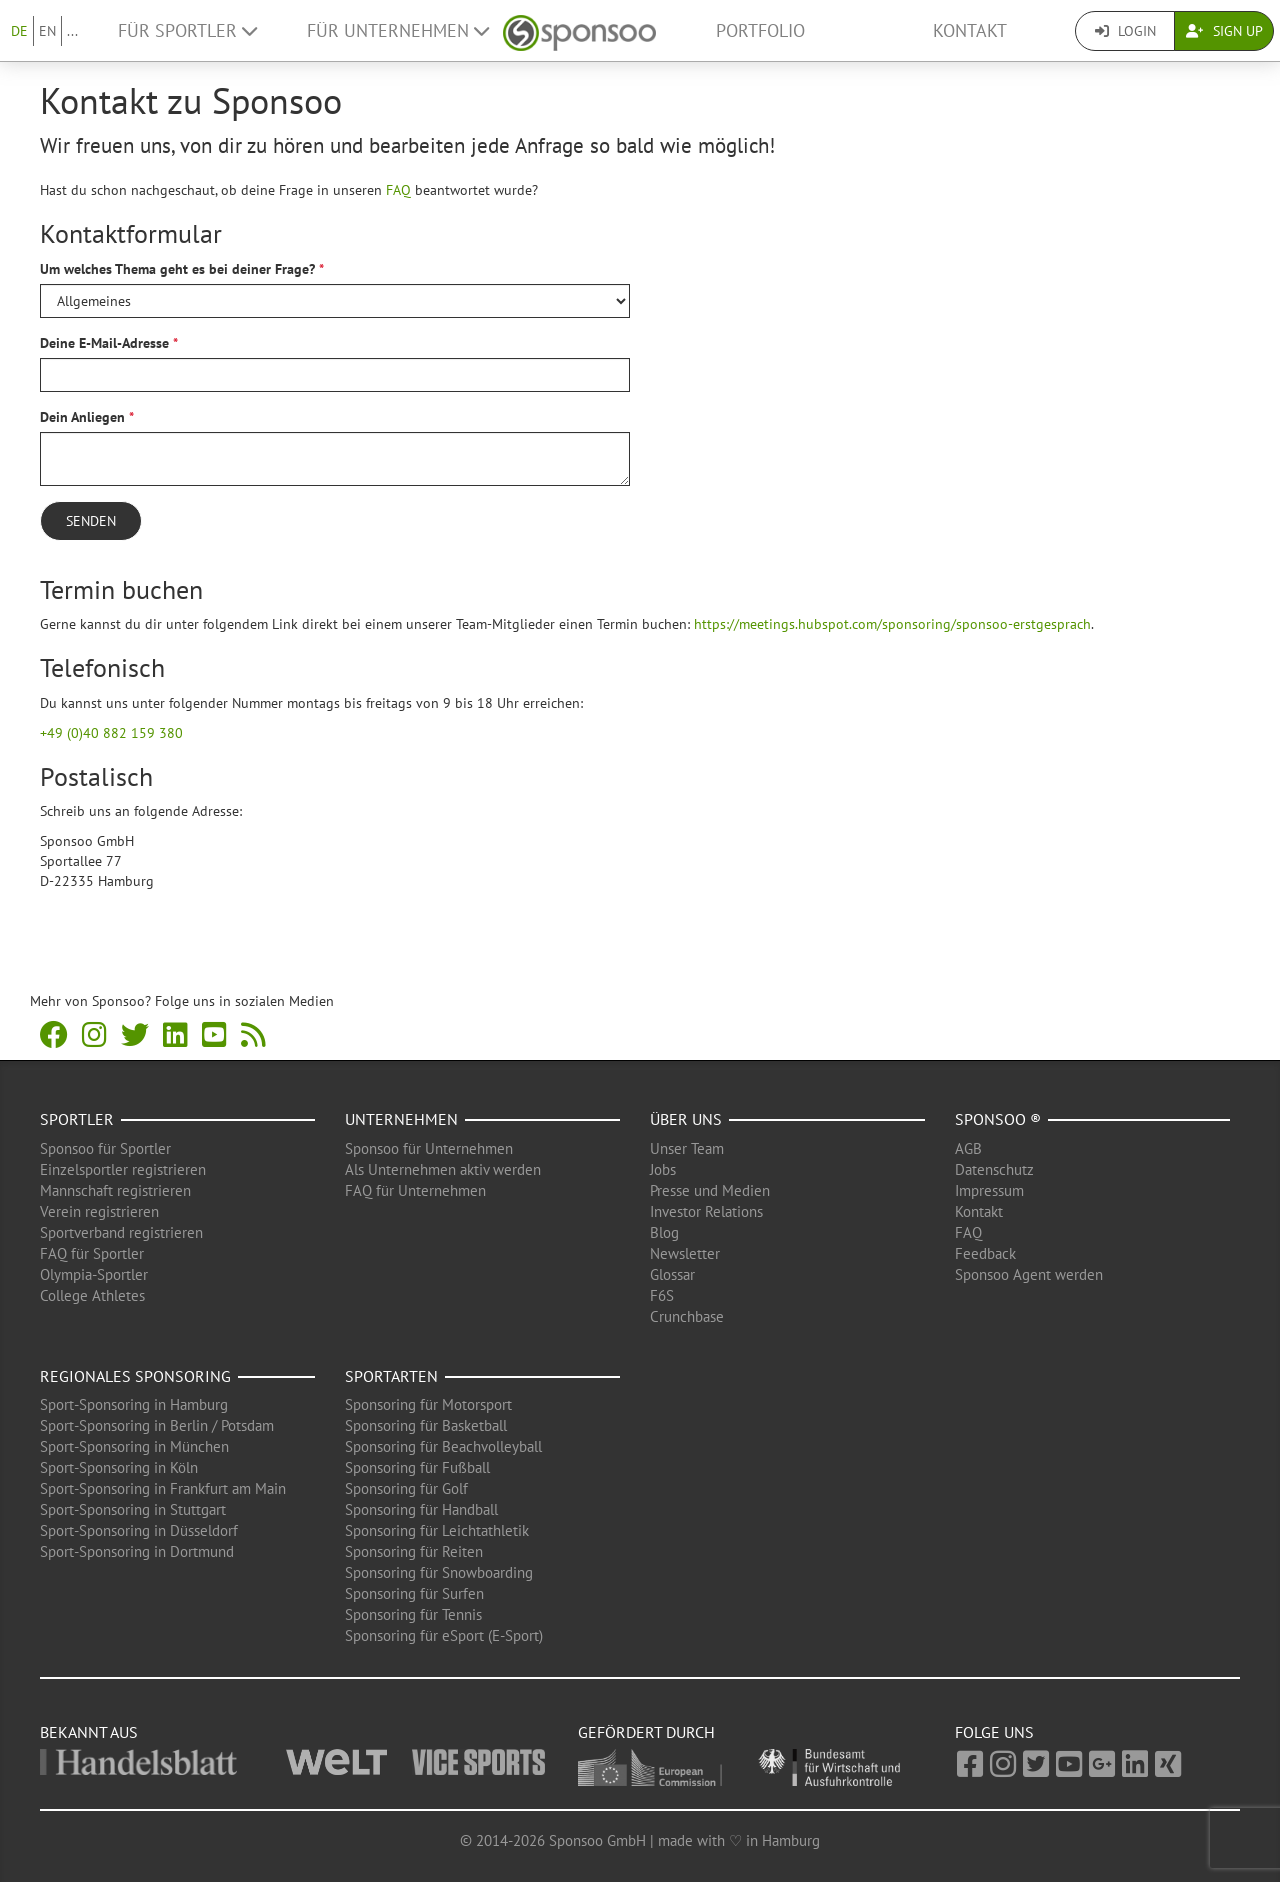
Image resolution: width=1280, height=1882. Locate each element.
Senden (91, 521)
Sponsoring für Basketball (426, 1425)
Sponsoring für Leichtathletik (437, 1530)
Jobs (663, 1169)
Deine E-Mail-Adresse (104, 343)
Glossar (672, 1274)
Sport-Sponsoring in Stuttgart (133, 1509)
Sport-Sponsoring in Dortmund (137, 1551)
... (72, 31)
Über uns (686, 1119)
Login (1125, 31)
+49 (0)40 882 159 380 (111, 733)
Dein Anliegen (82, 417)
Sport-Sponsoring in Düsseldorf (139, 1530)
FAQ (398, 190)
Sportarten (391, 1376)
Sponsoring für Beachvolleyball (443, 1446)
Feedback (985, 1253)
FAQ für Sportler (92, 1253)
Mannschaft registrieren (115, 1190)
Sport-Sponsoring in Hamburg (134, 1404)
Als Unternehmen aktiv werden (443, 1169)
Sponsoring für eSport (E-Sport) (444, 1635)
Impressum (989, 1190)
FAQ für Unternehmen (415, 1190)
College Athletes (92, 1295)
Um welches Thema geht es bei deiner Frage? (177, 269)
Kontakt (970, 30)
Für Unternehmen (398, 30)
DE (19, 31)
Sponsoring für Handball (421, 1509)
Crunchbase (687, 1316)
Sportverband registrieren (121, 1232)
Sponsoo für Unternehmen (429, 1148)
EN (47, 31)
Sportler (77, 1119)
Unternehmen (401, 1119)
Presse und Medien (710, 1190)
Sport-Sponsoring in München (134, 1446)
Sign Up (1224, 31)
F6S (662, 1295)
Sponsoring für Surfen (414, 1593)
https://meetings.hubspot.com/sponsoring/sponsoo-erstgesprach (892, 624)
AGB (968, 1148)
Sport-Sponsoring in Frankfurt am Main (163, 1488)
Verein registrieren (99, 1211)
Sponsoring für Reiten (414, 1551)
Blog (664, 1232)
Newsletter (685, 1253)
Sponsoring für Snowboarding (439, 1572)
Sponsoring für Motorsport (428, 1404)
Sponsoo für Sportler (105, 1148)
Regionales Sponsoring (135, 1376)
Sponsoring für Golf (406, 1488)
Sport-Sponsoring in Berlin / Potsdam (157, 1425)
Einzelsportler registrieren (123, 1169)
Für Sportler (187, 30)
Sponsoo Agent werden (1029, 1274)
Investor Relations (706, 1211)
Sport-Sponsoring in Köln (119, 1467)
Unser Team (687, 1148)
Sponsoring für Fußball (417, 1467)
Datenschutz (994, 1169)
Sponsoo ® (998, 1119)
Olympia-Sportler (94, 1274)
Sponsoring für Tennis (413, 1614)
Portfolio (760, 30)
